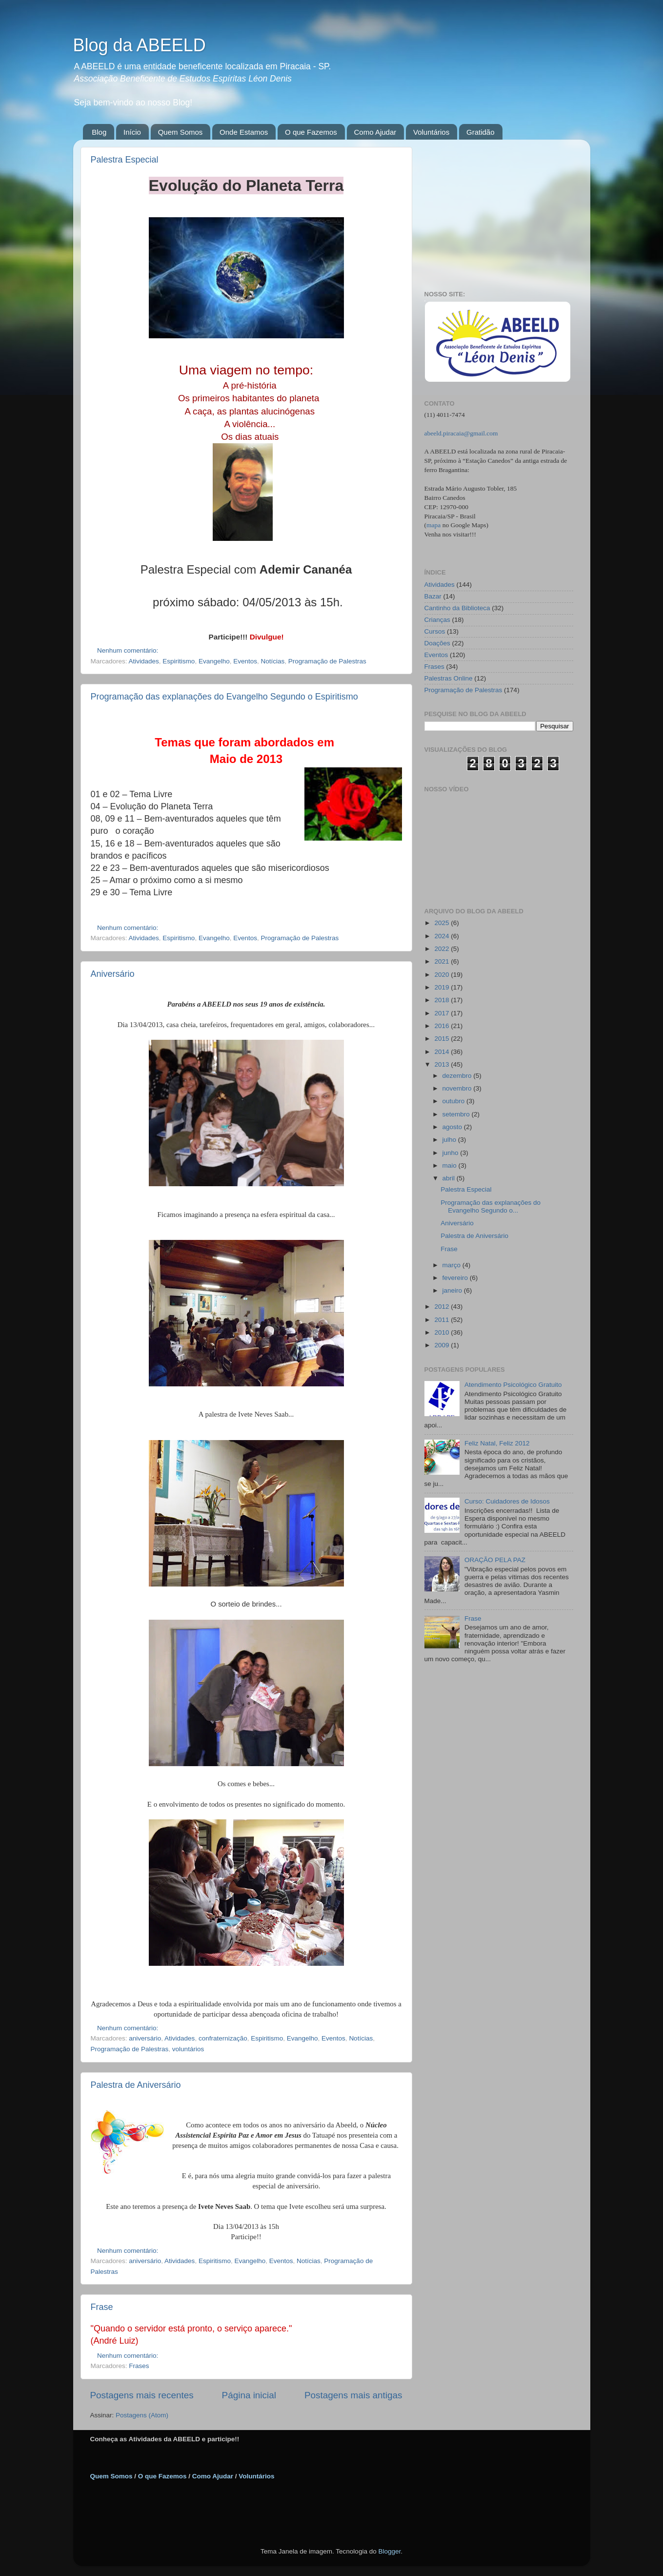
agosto (453, 1127)
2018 (442, 1000)
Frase (102, 2307)
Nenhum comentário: (128, 650)
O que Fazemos (311, 132)
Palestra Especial (125, 160)
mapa (433, 525)
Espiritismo (178, 661)
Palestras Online (448, 678)
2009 (442, 1345)
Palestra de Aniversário (136, 2085)
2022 (442, 948)
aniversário (145, 2038)
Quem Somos (180, 132)
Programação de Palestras (327, 661)
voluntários (188, 2049)
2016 (442, 1026)
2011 (442, 1319)
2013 (442, 1064)
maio (450, 1165)
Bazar (433, 596)
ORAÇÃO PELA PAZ (494, 1560)
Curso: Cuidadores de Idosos (507, 1501)
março (452, 1265)
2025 (442, 923)
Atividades (144, 661)
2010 (442, 1332)
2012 (442, 1306)
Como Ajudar (375, 132)
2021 (442, 961)
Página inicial (249, 2395)
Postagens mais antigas (353, 2395)
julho (450, 1139)
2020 (442, 974)
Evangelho (214, 661)
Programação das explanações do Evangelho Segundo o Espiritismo (224, 696)
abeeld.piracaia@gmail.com (461, 433)
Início (132, 132)
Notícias (273, 661)
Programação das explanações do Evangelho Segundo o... (491, 1206)
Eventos (245, 661)
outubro (454, 1101)
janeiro (453, 1290)
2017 (442, 1013)
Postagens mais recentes (142, 2395)
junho (451, 1152)
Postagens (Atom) (142, 2415)
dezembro (458, 1075)
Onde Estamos (244, 132)
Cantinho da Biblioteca (457, 608)
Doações (437, 643)
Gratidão (480, 132)
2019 (442, 987)
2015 (442, 1038)
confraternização (223, 2038)
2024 (442, 936)
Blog (99, 132)
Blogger (389, 2551)
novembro (458, 1088)
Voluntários (431, 132)
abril (449, 1178)
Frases (139, 2366)
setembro (457, 1114)
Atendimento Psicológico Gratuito (513, 1384)
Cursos (434, 631)
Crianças (437, 619)
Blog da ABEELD (139, 45)
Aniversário (113, 974)
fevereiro (456, 1277)
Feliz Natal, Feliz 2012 (497, 1443)
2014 (442, 1051)
